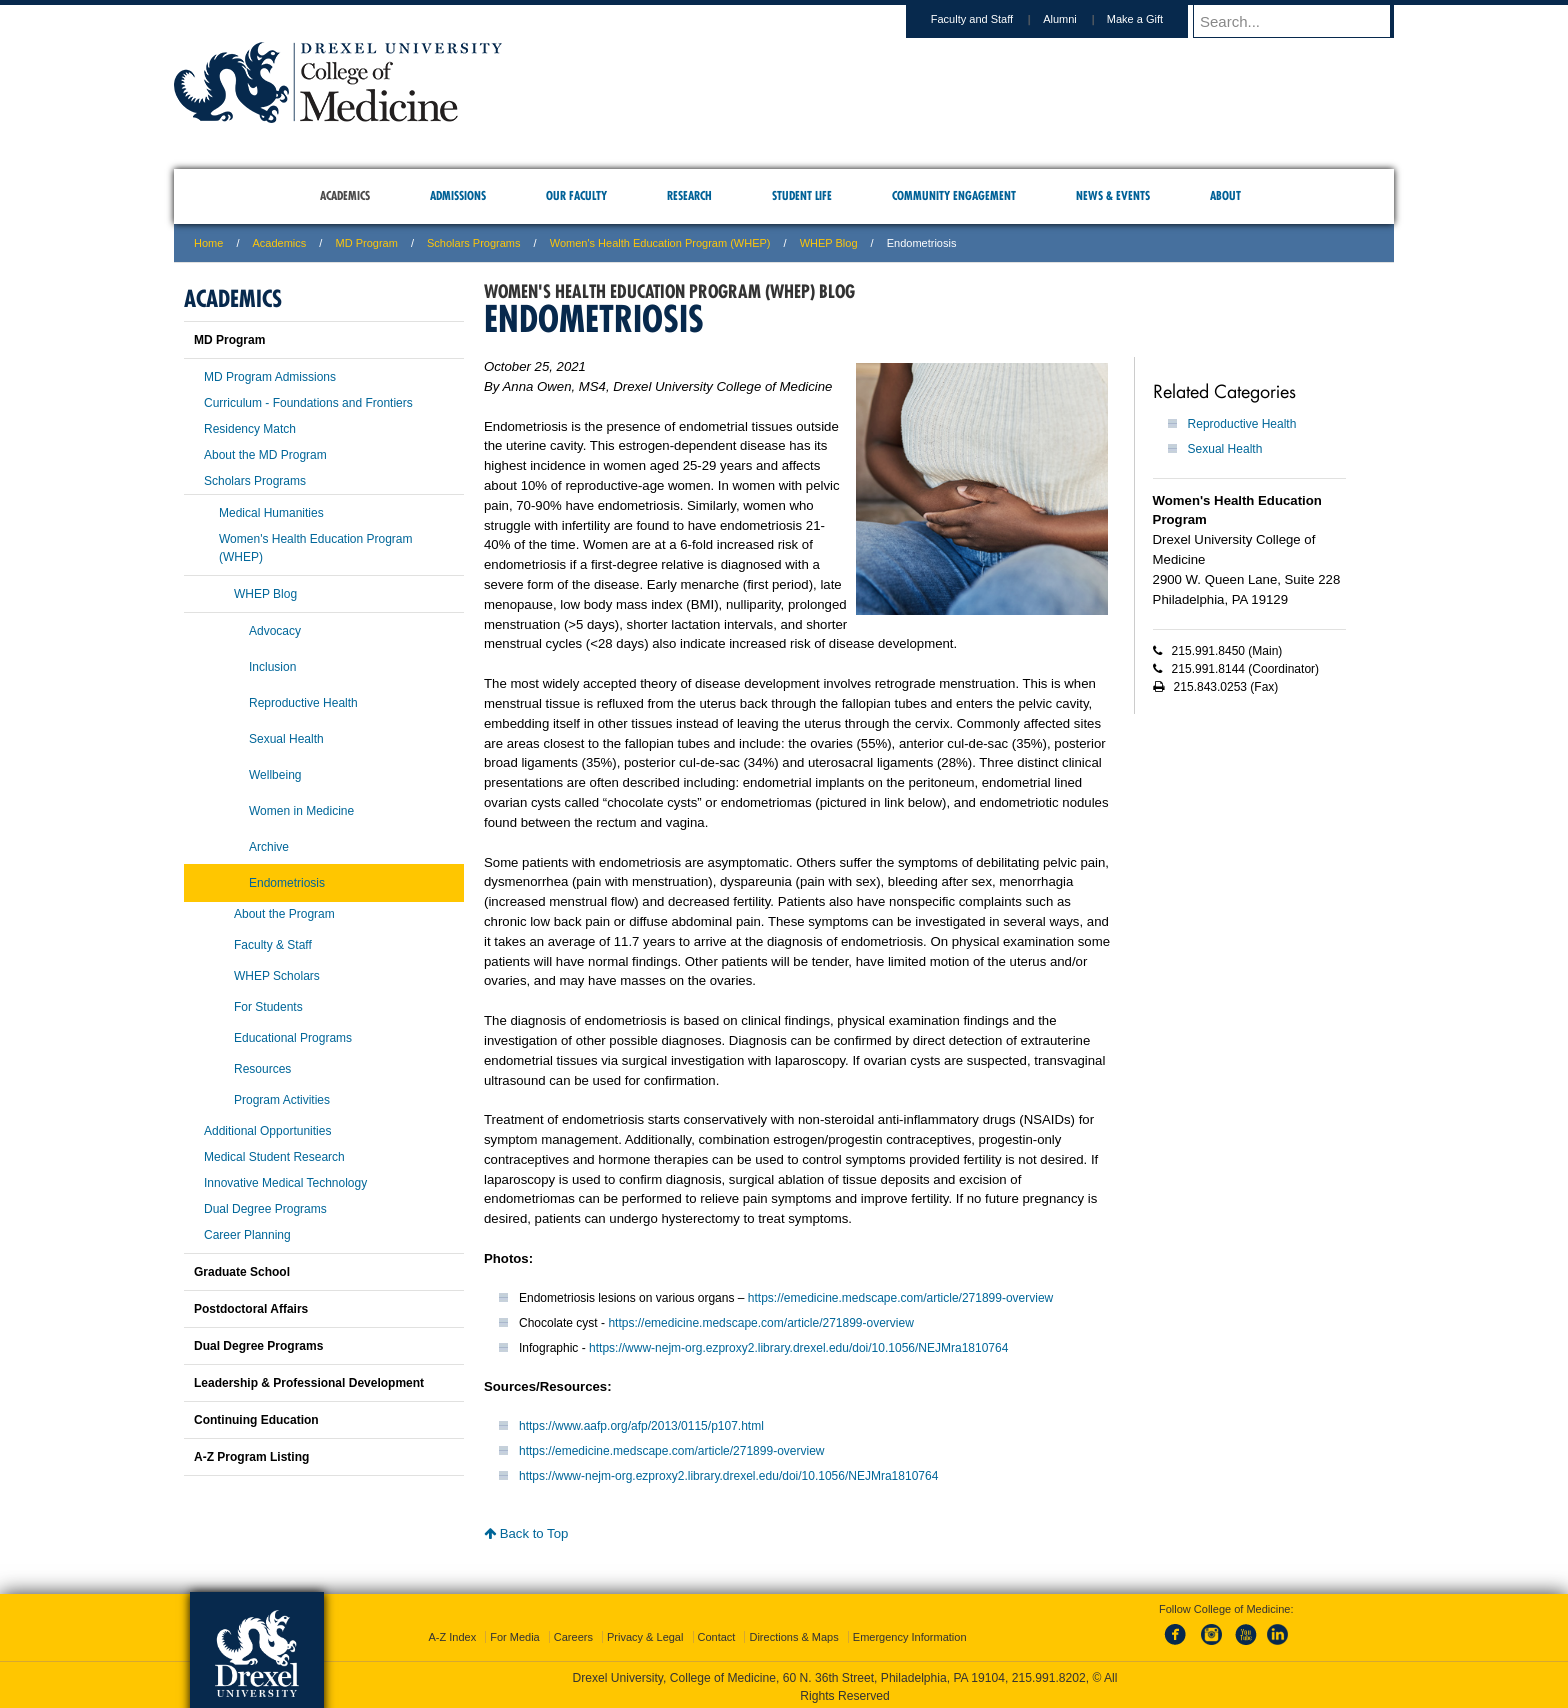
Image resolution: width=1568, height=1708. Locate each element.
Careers (573, 1633)
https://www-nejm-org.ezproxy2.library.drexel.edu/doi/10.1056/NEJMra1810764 (798, 1348)
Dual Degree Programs (265, 1209)
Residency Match (250, 429)
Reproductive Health (1242, 424)
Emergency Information (910, 1633)
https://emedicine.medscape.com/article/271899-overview (900, 1298)
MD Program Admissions (270, 377)
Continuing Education (256, 1420)
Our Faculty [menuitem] (576, 195)
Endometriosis (287, 883)
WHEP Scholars (277, 976)
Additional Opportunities (267, 1131)
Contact (717, 1633)
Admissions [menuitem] (458, 195)
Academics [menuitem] (345, 195)
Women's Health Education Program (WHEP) (660, 243)
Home (208, 243)
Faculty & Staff (273, 945)
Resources (262, 1069)
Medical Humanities (271, 513)
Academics (280, 243)
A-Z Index (452, 1633)
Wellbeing (275, 775)
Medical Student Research (274, 1157)
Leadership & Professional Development (309, 1383)
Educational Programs (293, 1038)
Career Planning (247, 1235)
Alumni (1079, 19)
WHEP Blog (829, 243)
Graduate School (242, 1272)
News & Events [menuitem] (1113, 195)
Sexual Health (1225, 449)
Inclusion (272, 667)
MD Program (366, 243)
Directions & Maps (793, 1633)
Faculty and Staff (991, 19)
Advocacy (275, 631)
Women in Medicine (301, 811)
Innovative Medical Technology (285, 1183)
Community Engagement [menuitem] (954, 195)
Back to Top (526, 1533)
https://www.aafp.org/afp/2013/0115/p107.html (641, 1426)
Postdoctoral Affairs (251, 1309)
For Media (515, 1633)
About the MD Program (265, 455)
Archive (269, 847)
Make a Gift (1154, 19)
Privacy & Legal (645, 1633)
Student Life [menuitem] (802, 195)
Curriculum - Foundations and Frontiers (308, 403)
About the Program (284, 914)
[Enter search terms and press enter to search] (1303, 21)
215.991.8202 (1049, 1674)
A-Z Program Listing (251, 1457)
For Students (268, 1007)
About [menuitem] (1225, 195)
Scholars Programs (474, 243)
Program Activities (282, 1100)
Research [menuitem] (689, 195)
